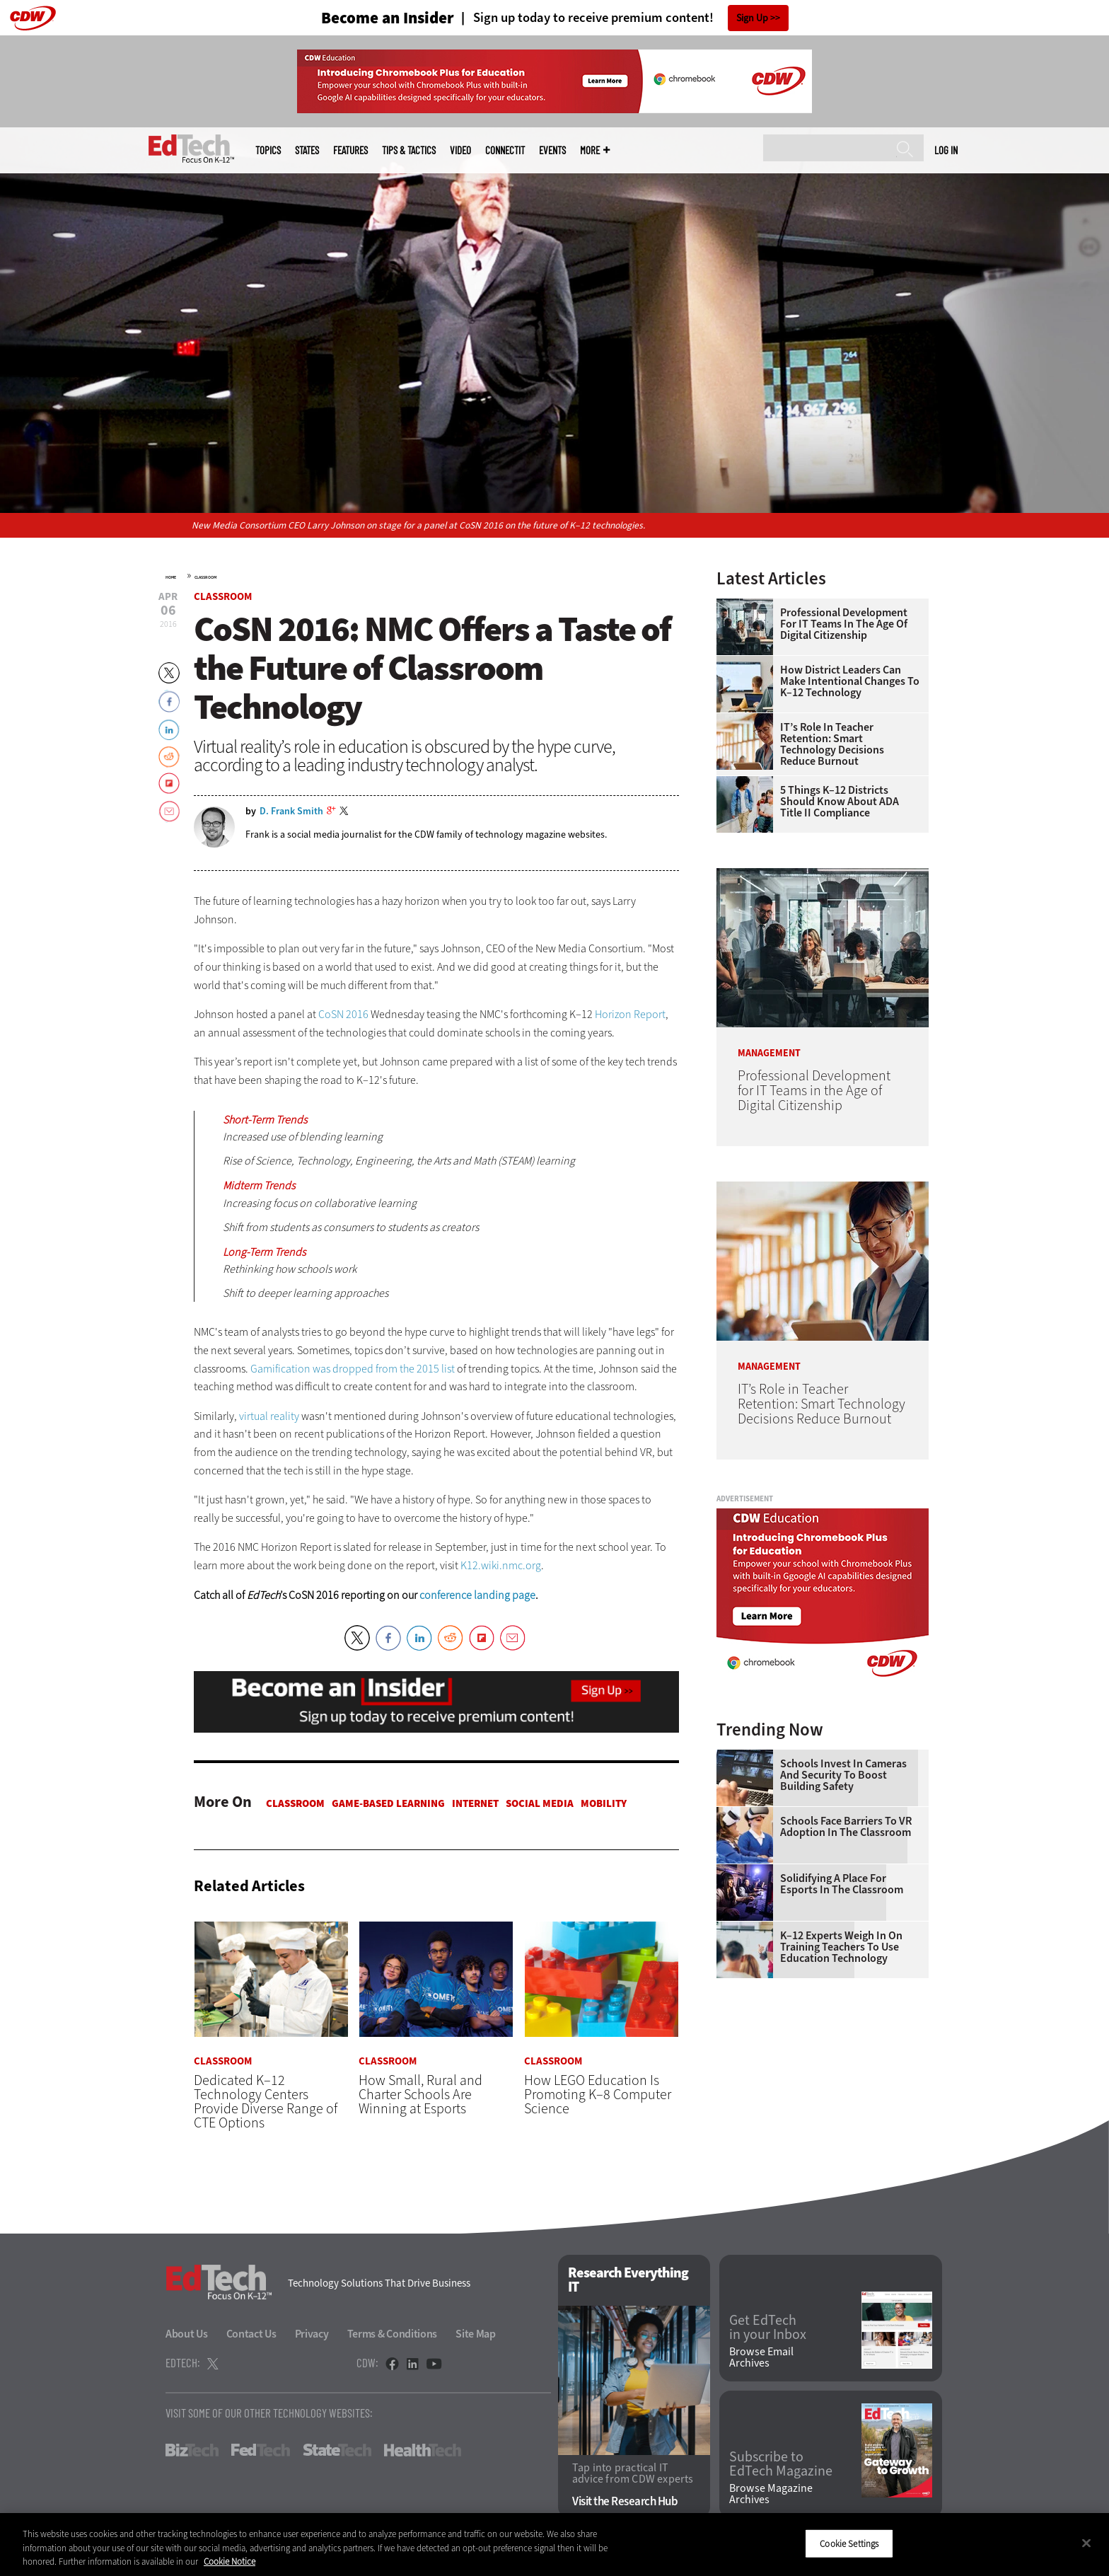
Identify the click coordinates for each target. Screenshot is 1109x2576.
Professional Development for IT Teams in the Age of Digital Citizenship (843, 624)
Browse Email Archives (761, 2357)
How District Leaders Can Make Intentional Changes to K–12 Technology (849, 681)
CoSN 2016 (343, 1014)
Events (552, 150)
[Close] (1086, 2542)
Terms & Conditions (392, 2333)
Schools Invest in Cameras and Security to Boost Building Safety (843, 1775)
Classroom (205, 577)
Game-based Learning (388, 1803)
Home (171, 577)
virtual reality (269, 1416)
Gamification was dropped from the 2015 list (352, 1368)
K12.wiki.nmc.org (500, 1565)
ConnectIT (505, 150)
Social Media (540, 1803)
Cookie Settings (849, 2543)
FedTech (260, 2450)
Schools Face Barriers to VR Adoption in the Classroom (846, 1826)
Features (350, 150)
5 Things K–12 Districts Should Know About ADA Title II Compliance (839, 802)
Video (460, 150)
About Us (187, 2333)
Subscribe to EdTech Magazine (780, 2464)
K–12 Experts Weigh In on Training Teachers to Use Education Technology (841, 1947)
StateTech (337, 2450)
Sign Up (752, 18)
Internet (475, 1803)
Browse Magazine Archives (771, 2494)
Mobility (604, 1803)
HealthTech (422, 2450)
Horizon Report (630, 1014)
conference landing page (477, 1595)
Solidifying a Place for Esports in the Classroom (841, 1884)
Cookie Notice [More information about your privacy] (229, 2561)
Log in (946, 150)
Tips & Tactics (409, 150)
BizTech (192, 2450)
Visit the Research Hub (625, 2501)
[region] (554, 2544)
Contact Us (251, 2333)
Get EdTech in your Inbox (767, 2328)
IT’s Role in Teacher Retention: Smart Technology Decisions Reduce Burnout (832, 744)
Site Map (475, 2333)
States (307, 150)
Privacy (312, 2333)
